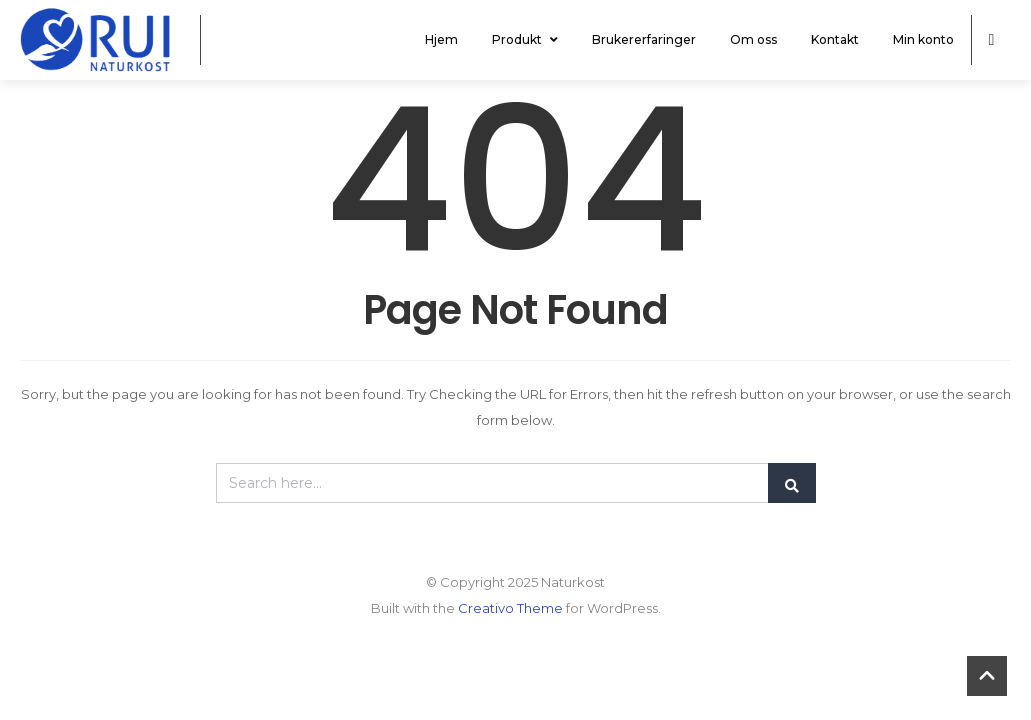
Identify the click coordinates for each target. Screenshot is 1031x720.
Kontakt (835, 39)
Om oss (753, 39)
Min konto (923, 39)
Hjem (441, 39)
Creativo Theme (510, 608)
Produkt (525, 39)
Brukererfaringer (644, 39)
